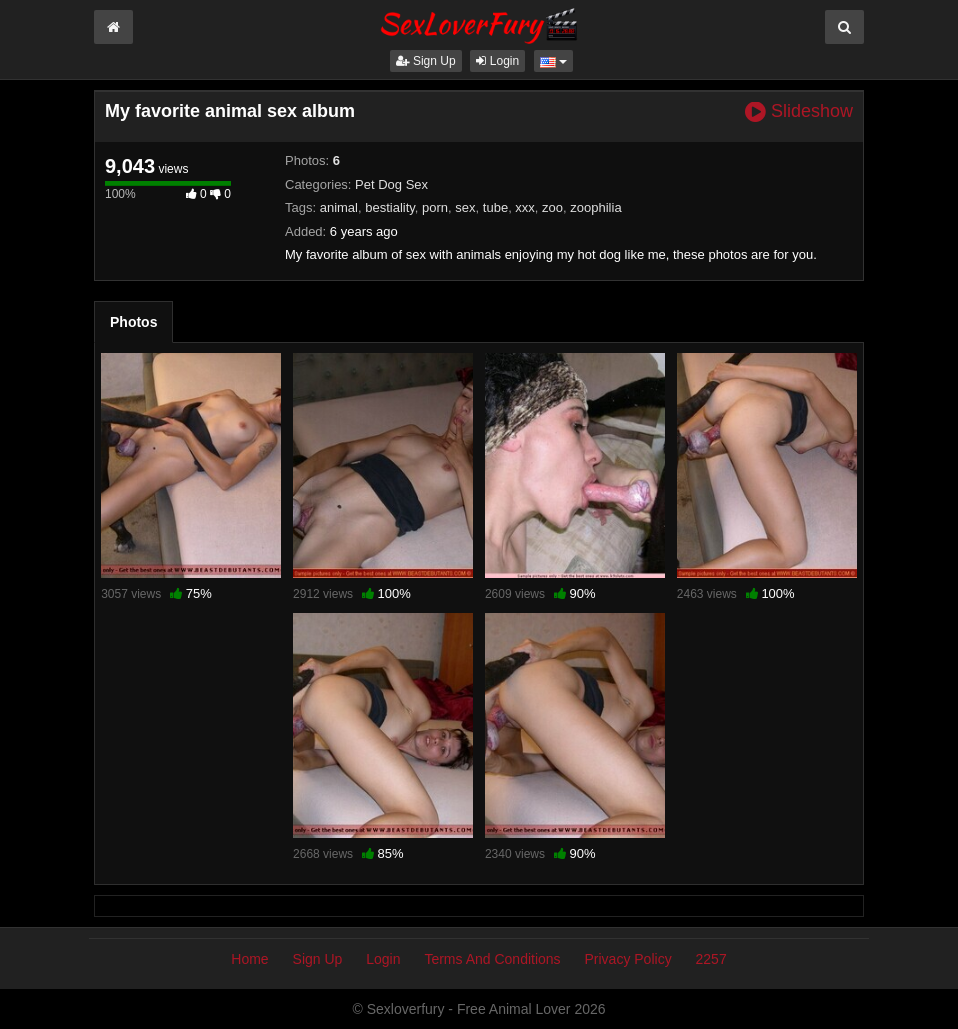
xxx (525, 207)
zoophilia (595, 207)
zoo (552, 207)
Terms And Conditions (492, 959)
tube (495, 207)
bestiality (390, 207)
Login (497, 61)
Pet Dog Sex (391, 184)
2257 (711, 959)
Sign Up (426, 61)
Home (249, 959)
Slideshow (799, 111)
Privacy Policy (628, 959)
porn (435, 207)
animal (339, 207)
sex (465, 207)
